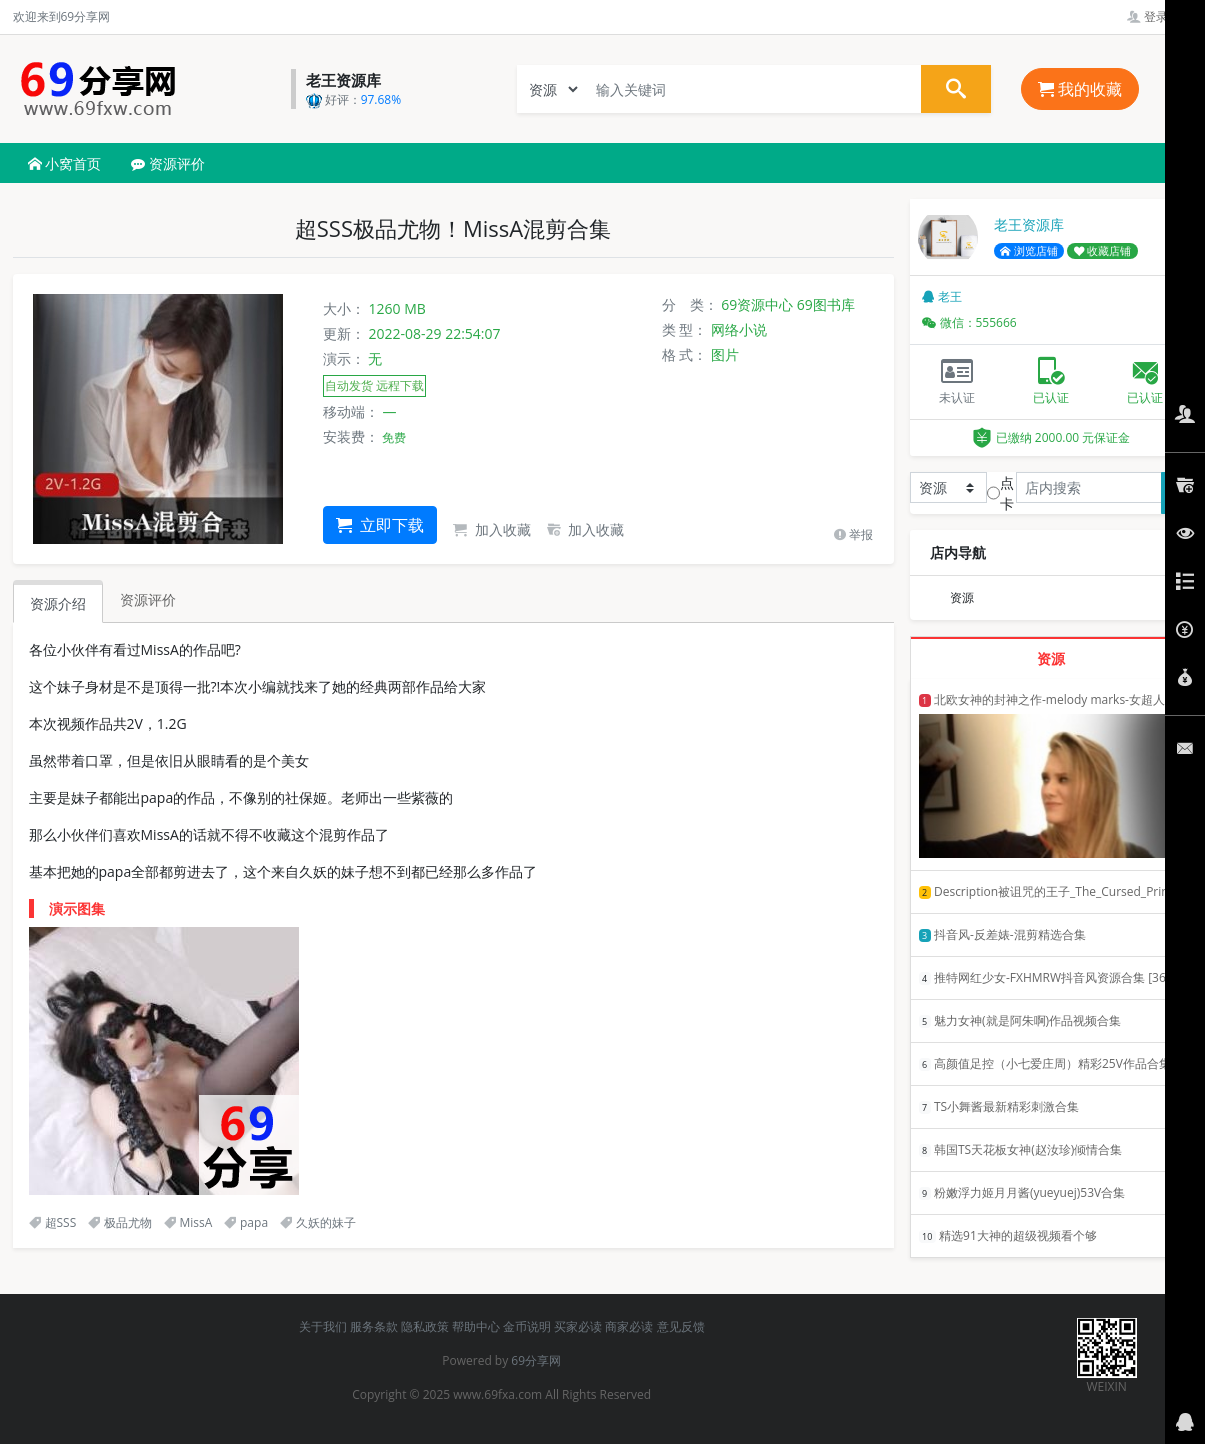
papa (246, 1222)
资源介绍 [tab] (58, 603)
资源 (962, 597)
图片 (725, 354)
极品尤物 (120, 1222)
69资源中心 (757, 304)
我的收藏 (1080, 89)
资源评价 (168, 163)
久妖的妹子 (318, 1222)
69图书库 (826, 304)
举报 (853, 534)
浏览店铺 (1029, 251)
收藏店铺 (1103, 251)
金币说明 (527, 1326)
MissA (188, 1222)
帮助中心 (476, 1326)
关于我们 (323, 1326)
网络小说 (739, 329)
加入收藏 (492, 529)
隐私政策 (425, 1326)
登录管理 (1159, 16)
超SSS (53, 1222)
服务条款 (374, 1326)
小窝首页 (65, 163)
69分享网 (536, 1360)
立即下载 (380, 525)
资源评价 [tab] (148, 599)
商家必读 (629, 1326)
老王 (942, 296)
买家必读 (578, 1326)
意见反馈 (681, 1326)
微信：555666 (969, 322)
